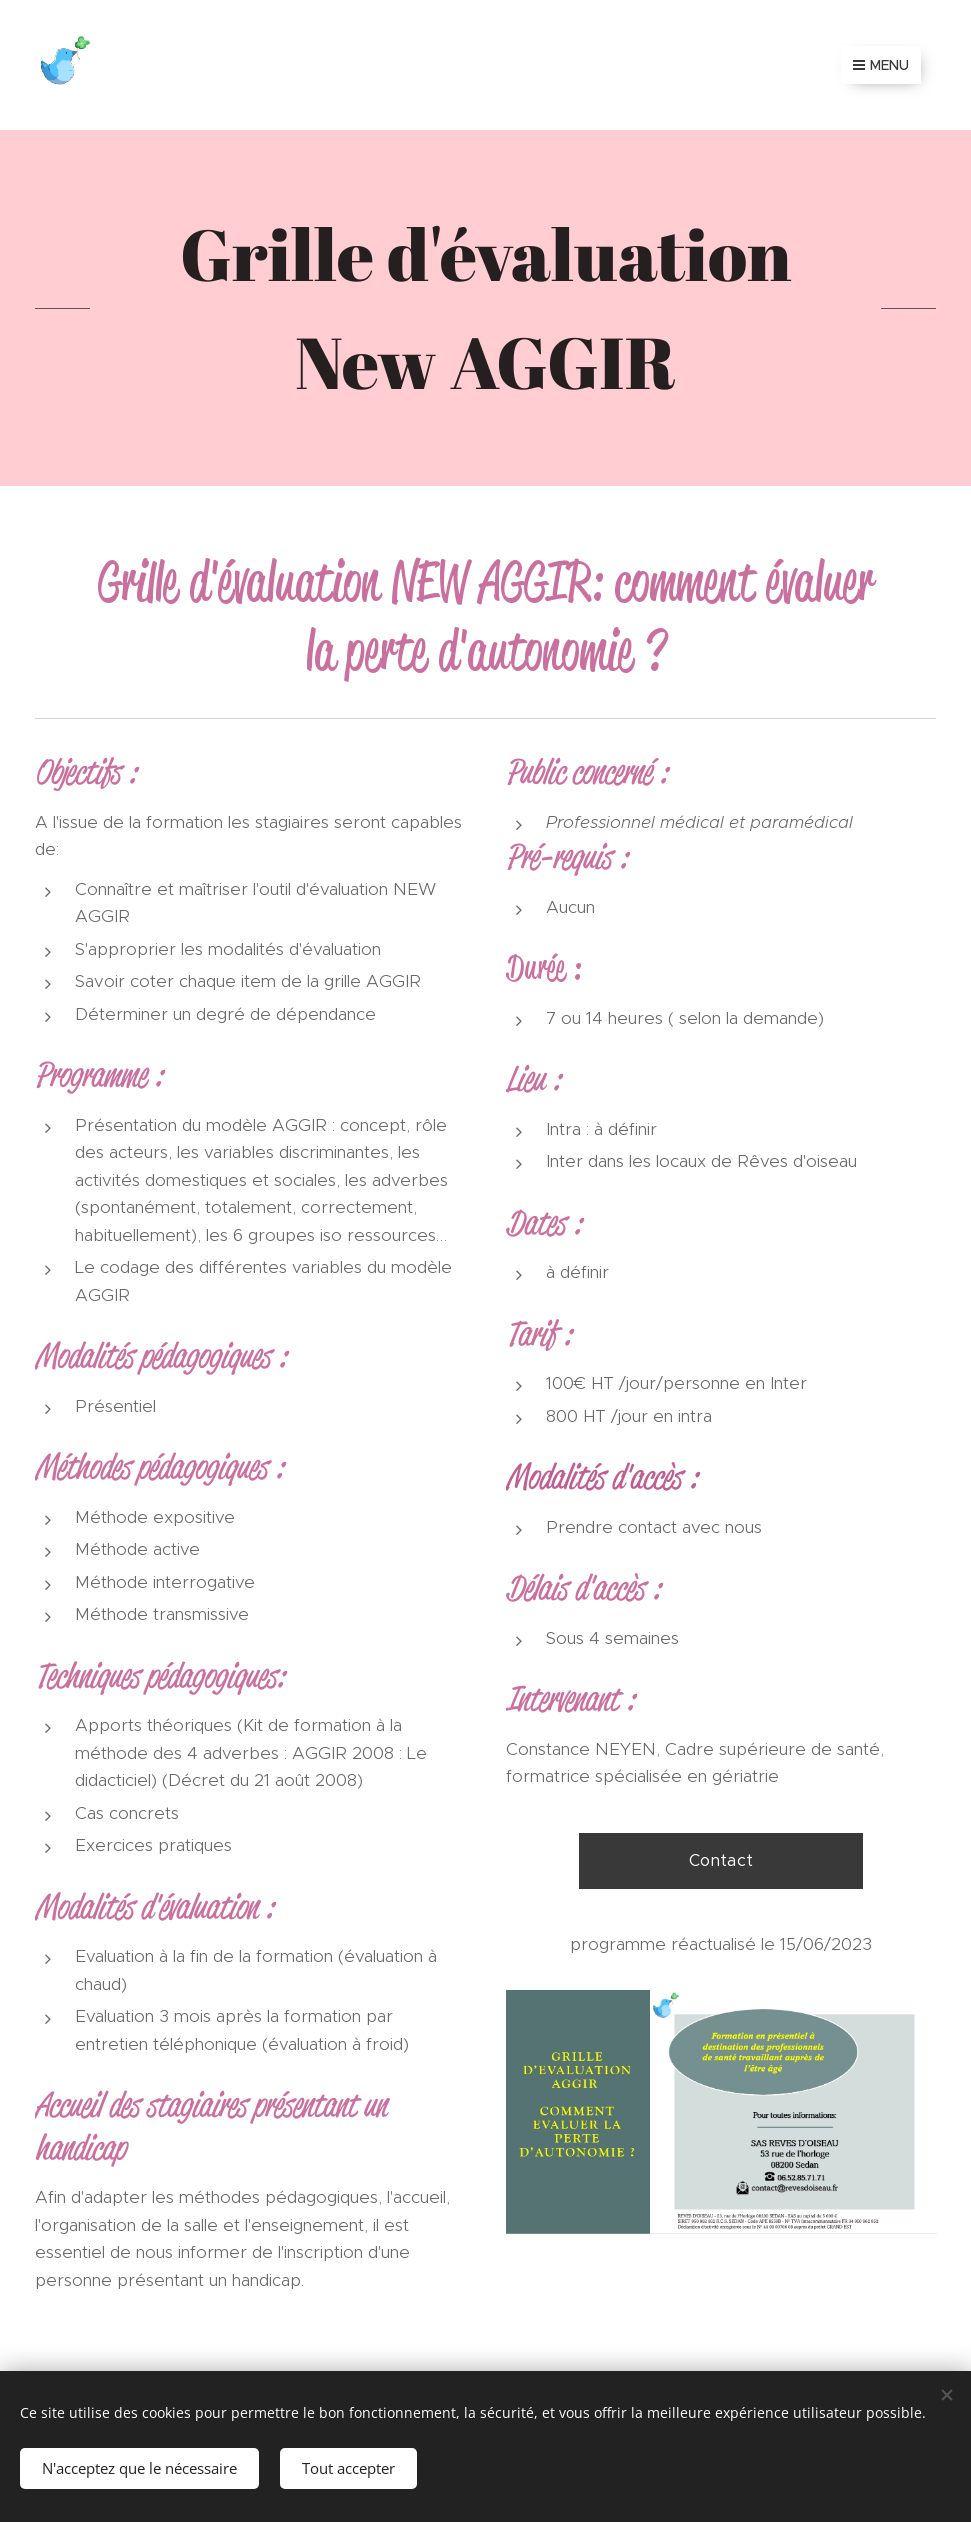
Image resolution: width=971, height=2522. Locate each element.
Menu (881, 65)
